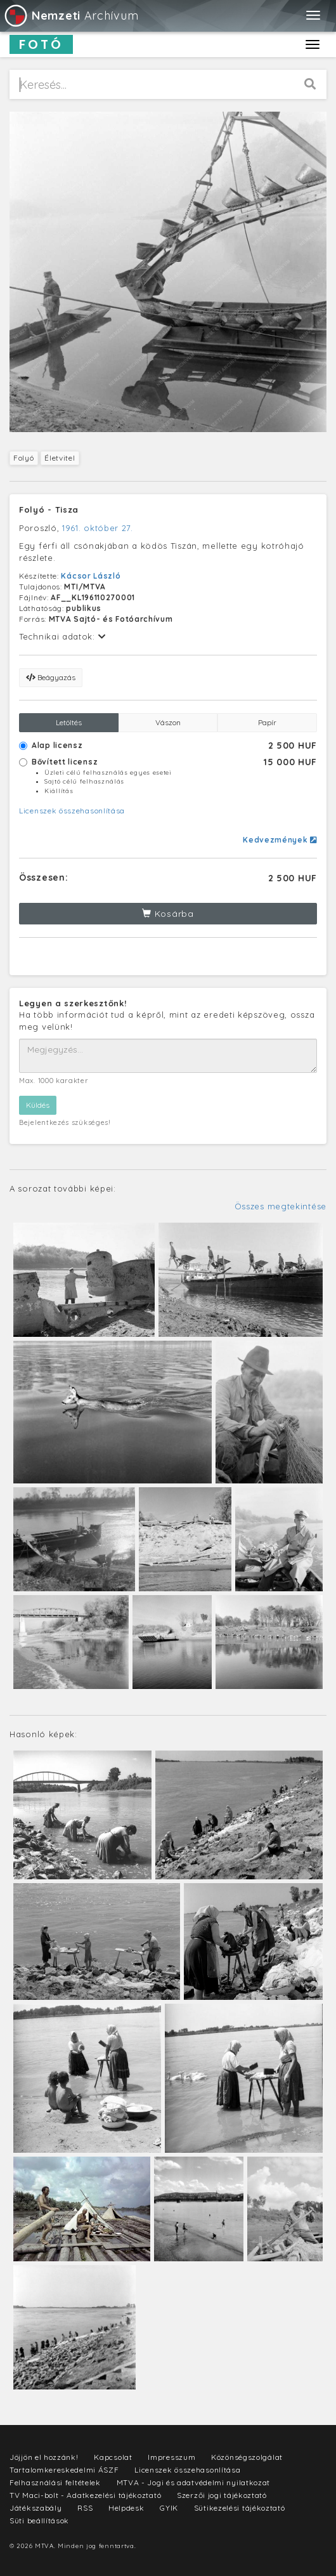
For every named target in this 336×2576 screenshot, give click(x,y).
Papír (267, 722)
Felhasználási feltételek (55, 2482)
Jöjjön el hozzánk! (44, 2457)
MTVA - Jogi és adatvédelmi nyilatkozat (194, 2482)
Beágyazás (50, 677)
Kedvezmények (280, 839)
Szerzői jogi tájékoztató (222, 2495)
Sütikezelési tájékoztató (239, 2508)
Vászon (168, 722)
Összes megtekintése (280, 1206)
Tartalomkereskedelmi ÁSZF (64, 2469)
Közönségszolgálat (247, 2457)
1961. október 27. (97, 528)
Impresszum (171, 2457)
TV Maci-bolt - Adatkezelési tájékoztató (85, 2495)
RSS (85, 2508)
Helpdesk (126, 2508)
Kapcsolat (113, 2457)
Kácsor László (90, 576)
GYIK (169, 2508)
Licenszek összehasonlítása (72, 810)
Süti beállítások (39, 2520)
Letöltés (69, 722)
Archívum (70, 15)
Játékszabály (35, 2508)
